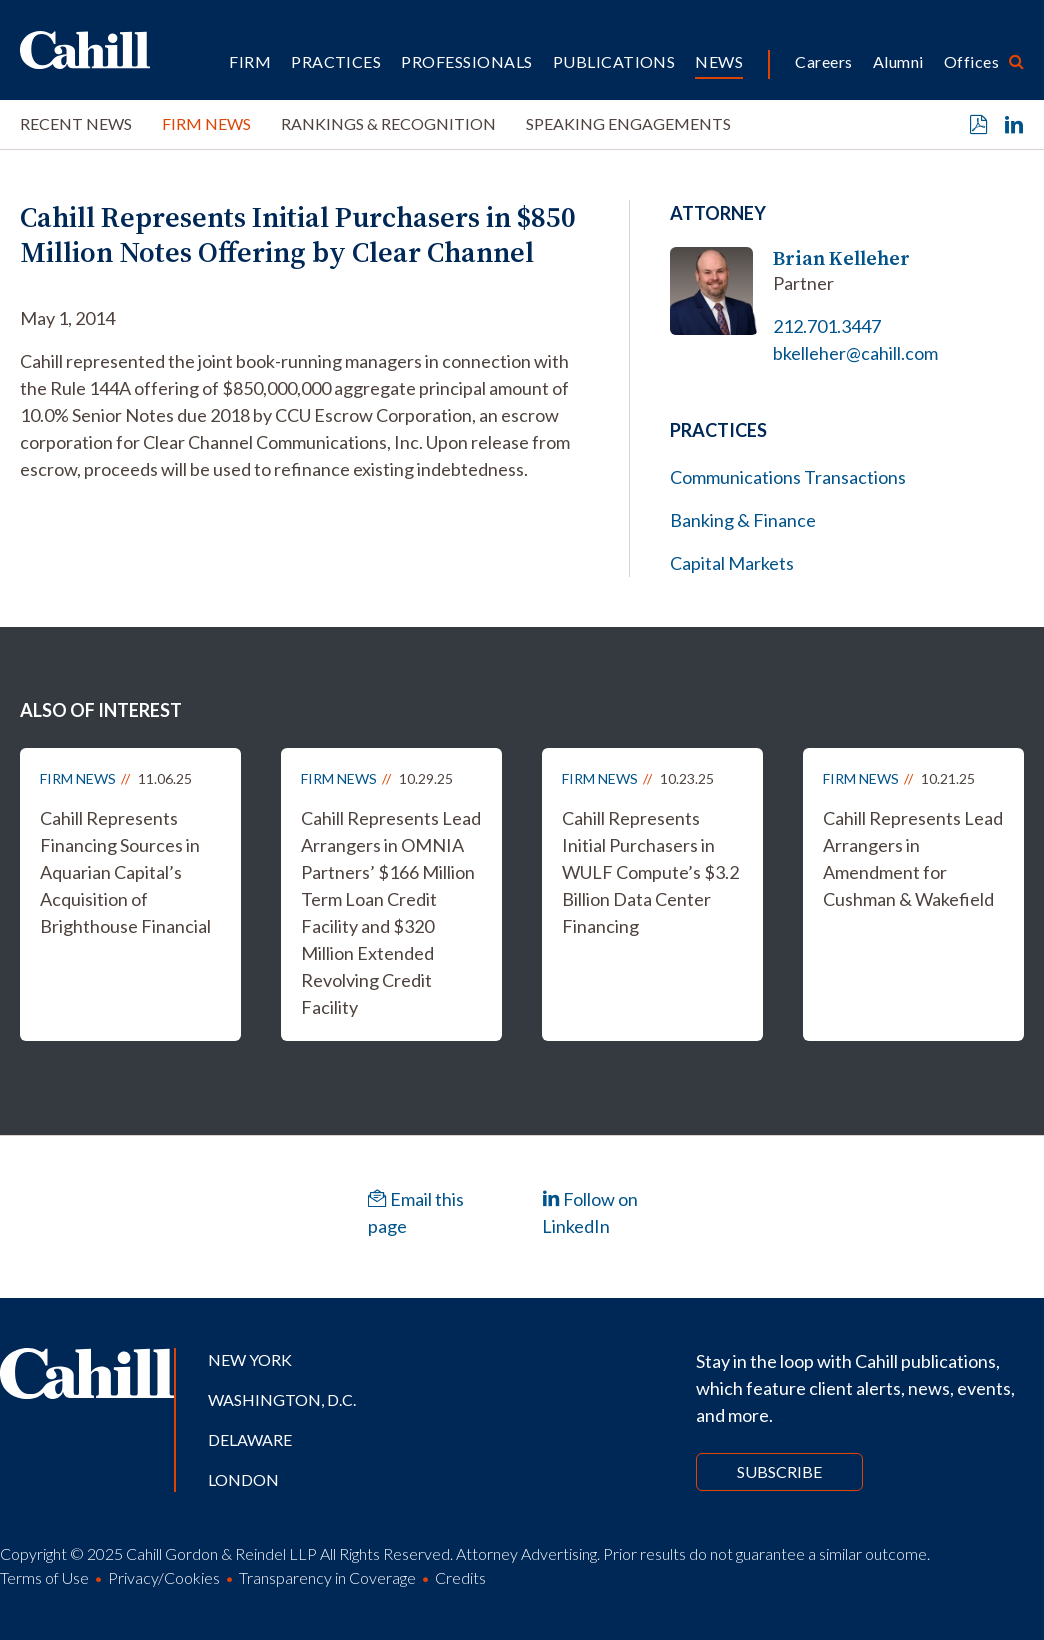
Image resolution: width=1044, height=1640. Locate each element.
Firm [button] (250, 61)
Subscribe (779, 1471)
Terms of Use (44, 1577)
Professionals (466, 61)
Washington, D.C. (282, 1399)
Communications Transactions (788, 477)
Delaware (250, 1439)
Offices (971, 61)
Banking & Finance (743, 520)
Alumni (898, 61)
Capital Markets (732, 563)
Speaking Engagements (628, 123)
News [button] (719, 61)
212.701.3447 (827, 326)
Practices (336, 61)
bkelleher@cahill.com (855, 353)
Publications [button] (614, 61)
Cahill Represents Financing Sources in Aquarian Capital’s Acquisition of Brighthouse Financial (125, 872)
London (243, 1479)
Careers (823, 61)
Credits (460, 1577)
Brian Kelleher (841, 258)
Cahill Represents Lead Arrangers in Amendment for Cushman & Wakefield (913, 858)
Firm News (206, 123)
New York (250, 1359)
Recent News (76, 123)
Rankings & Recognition (388, 123)
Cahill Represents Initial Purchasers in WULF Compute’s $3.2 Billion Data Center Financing (650, 872)
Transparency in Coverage (327, 1577)
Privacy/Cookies (164, 1577)
